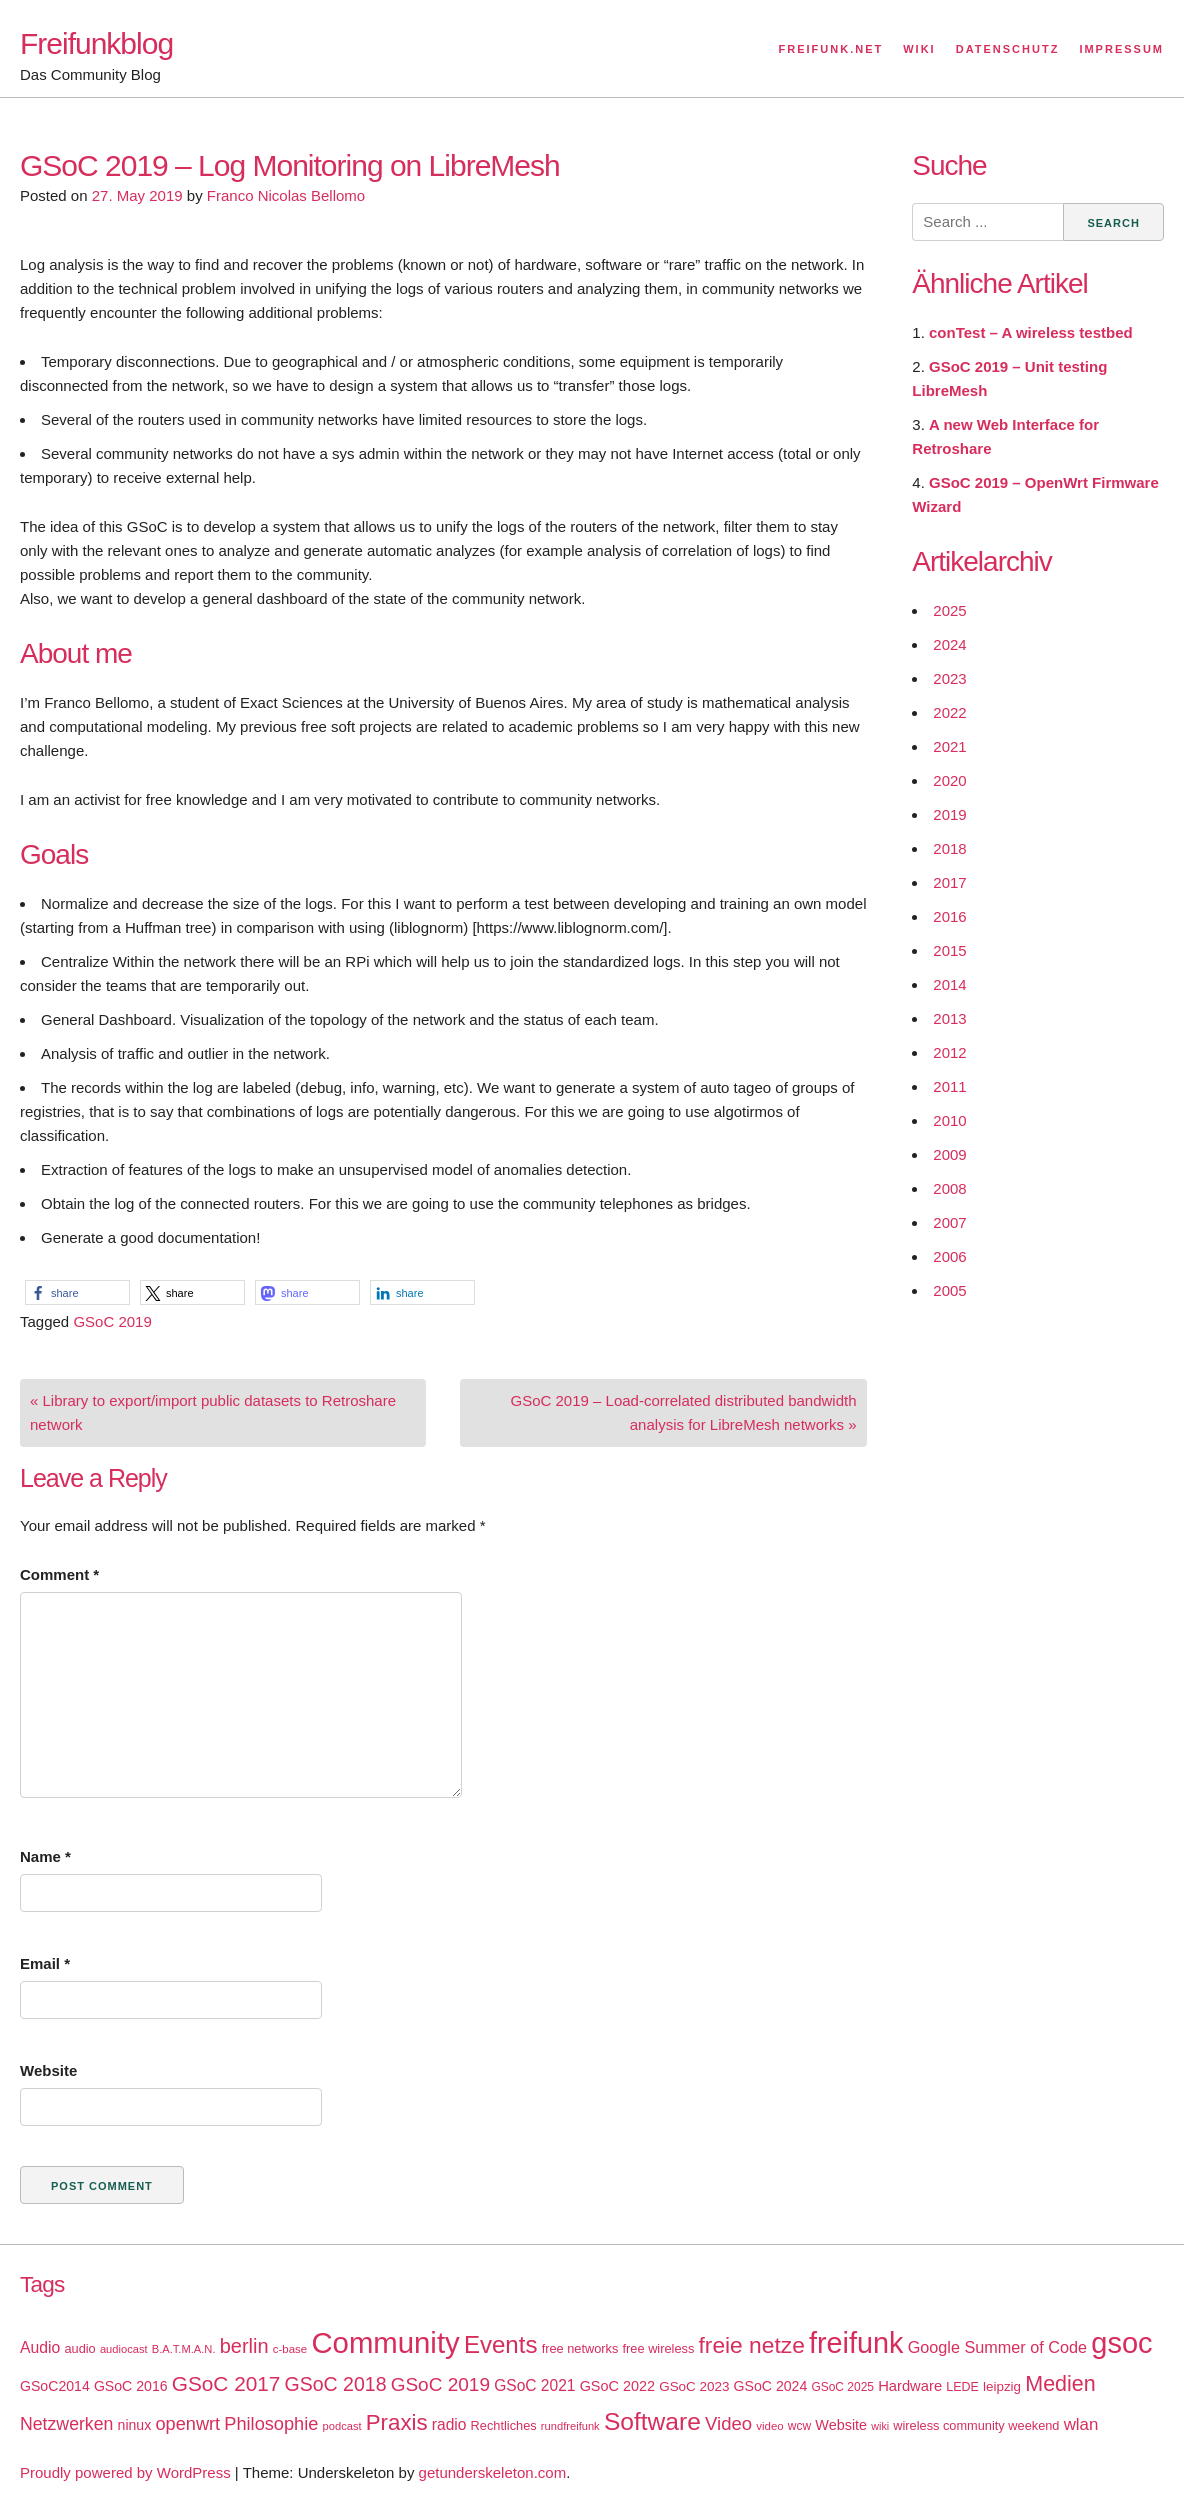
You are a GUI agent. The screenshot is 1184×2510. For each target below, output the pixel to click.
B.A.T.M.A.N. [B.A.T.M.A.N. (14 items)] (184, 2349)
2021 (949, 746)
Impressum (1121, 49)
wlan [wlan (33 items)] (1081, 2424)
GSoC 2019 (112, 1321)
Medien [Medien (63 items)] (1060, 2384)
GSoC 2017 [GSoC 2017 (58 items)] (226, 2383)
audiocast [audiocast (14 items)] (124, 2349)
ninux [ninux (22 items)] (135, 2425)
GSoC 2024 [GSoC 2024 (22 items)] (771, 2386)
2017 (949, 882)
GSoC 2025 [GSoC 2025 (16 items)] (842, 2387)
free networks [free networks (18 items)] (580, 2348)
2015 (949, 950)
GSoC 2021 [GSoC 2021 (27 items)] (534, 2385)
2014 (949, 984)
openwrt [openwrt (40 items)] (187, 2424)
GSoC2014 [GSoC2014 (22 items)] (55, 2386)
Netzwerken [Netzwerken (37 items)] (66, 2424)
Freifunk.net (831, 49)
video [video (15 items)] (769, 2426)
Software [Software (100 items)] (652, 2421)
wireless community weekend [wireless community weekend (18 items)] (976, 2425)
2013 (949, 1018)
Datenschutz (1008, 49)
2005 (949, 1290)
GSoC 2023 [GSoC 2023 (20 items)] (694, 2386)
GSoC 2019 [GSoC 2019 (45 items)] (440, 2384)
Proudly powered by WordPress (125, 2472)
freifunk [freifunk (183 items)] (856, 2343)
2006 (949, 1256)
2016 (949, 916)
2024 (949, 644)
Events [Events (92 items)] (501, 2344)
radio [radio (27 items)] (449, 2424)
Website (48, 2070)
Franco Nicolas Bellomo (286, 195)
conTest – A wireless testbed (1031, 332)
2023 (949, 678)
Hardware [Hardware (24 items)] (910, 2386)
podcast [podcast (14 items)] (342, 2426)
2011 (949, 1086)
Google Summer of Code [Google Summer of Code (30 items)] (997, 2347)
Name (45, 1856)
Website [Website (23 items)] (841, 2425)
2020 (949, 780)
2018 (949, 848)
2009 (949, 1154)
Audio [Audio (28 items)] (40, 2347)
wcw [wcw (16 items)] (799, 2426)
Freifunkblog (96, 43)
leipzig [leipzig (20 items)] (1002, 2386)
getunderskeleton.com (493, 2472)
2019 (949, 814)
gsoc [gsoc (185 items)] (1121, 2343)
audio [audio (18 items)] (79, 2348)
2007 (949, 1222)
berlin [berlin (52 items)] (244, 2346)
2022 (949, 712)
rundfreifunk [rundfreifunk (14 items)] (570, 2426)
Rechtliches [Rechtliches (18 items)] (504, 2425)
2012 (949, 1052)
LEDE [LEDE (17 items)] (962, 2387)
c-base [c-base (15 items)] (290, 2349)
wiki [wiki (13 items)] (880, 2426)
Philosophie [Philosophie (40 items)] (271, 2424)
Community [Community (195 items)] (385, 2342)
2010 (949, 1120)
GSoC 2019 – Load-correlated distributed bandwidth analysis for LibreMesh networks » (683, 1412)
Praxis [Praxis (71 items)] (397, 2422)
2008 (949, 1188)
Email (45, 1963)
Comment (59, 1574)
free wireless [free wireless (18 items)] (659, 2348)
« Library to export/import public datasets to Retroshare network (213, 1412)
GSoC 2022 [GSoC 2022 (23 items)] (617, 2386)
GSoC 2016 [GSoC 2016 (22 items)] (131, 2386)
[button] (77, 1292)
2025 (949, 610)
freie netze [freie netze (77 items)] (751, 2345)
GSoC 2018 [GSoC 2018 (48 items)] (336, 2384)
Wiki (919, 49)
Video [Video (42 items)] (728, 2423)
